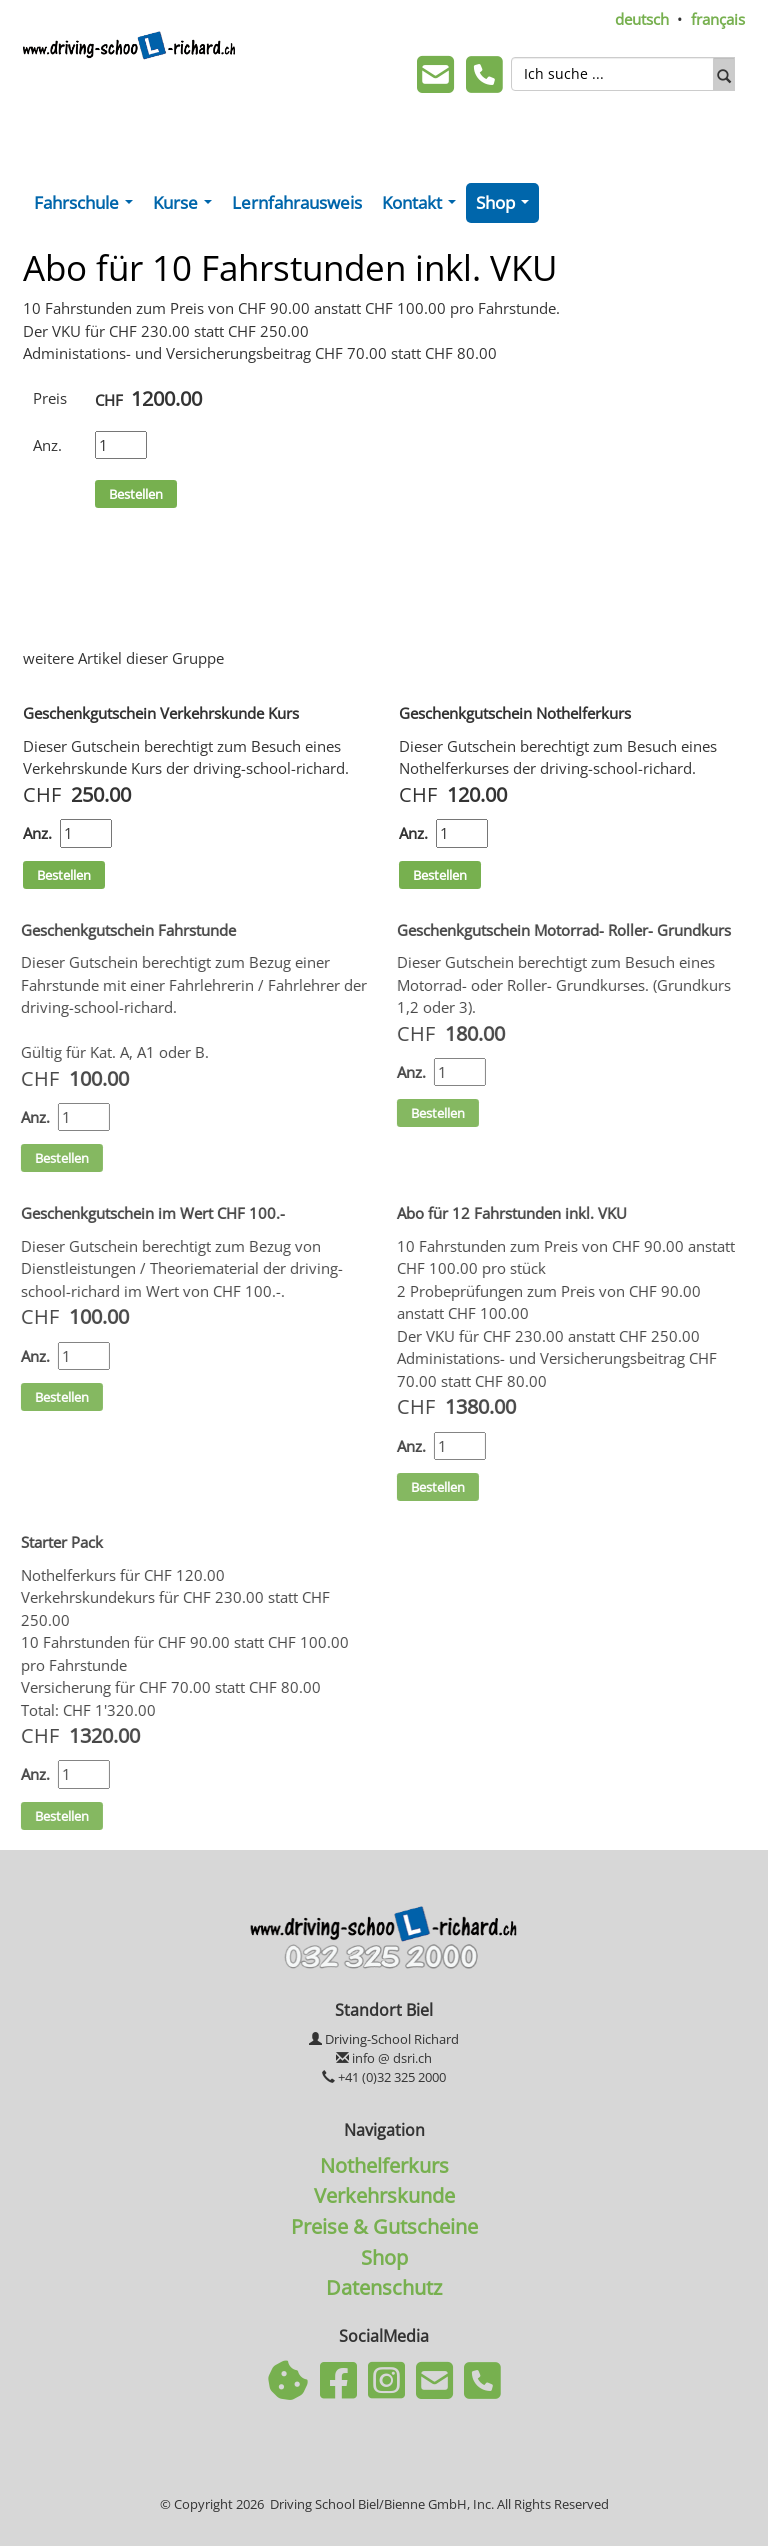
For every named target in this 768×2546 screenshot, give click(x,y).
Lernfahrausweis (297, 202)
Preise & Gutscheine (384, 2226)
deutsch (642, 19)
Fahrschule (87, 207)
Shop (506, 207)
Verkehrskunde (384, 2195)
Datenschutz (384, 2287)
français (718, 19)
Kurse (186, 207)
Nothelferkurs (384, 2165)
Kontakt (423, 207)
